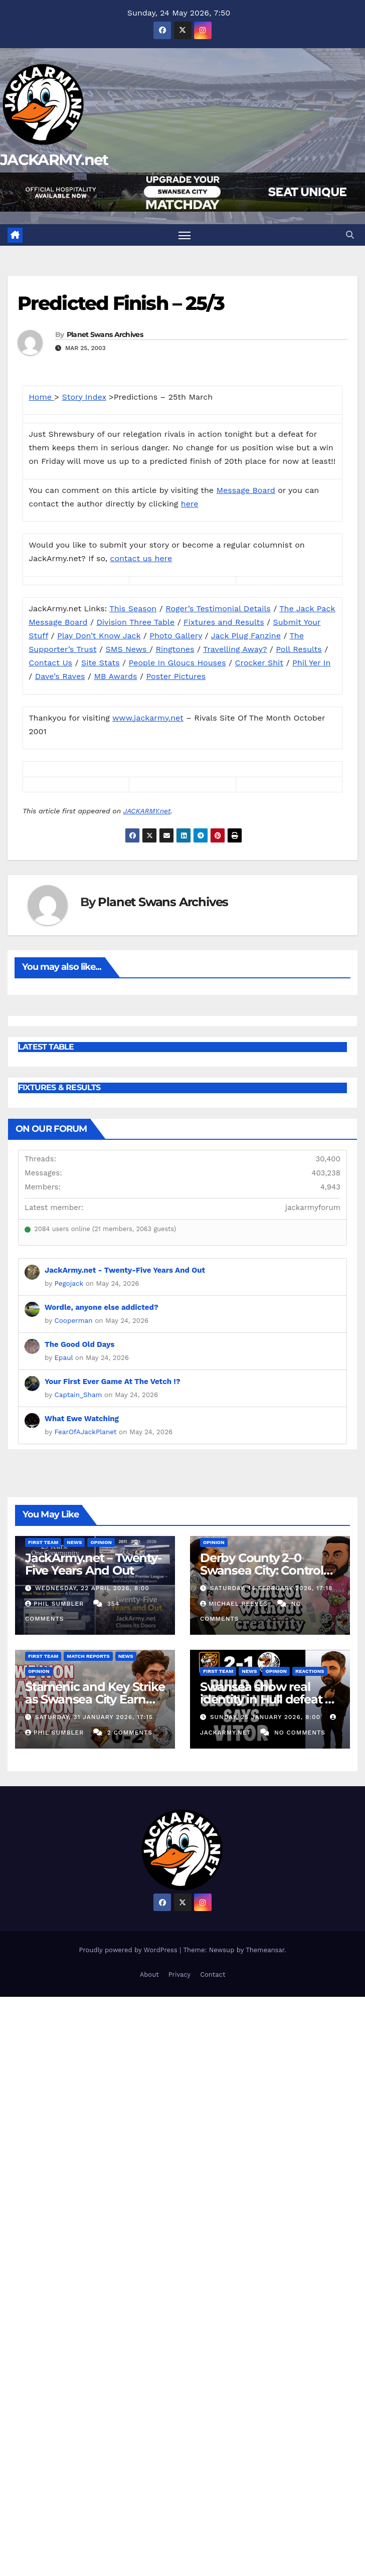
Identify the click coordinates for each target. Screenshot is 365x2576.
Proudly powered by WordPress (129, 1950)
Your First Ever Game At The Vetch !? (112, 1381)
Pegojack (69, 1283)
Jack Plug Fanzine (246, 635)
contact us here (141, 558)
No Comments (299, 1732)
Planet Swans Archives (105, 334)
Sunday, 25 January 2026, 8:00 (266, 1717)
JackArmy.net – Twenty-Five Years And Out (93, 1564)
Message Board (246, 490)
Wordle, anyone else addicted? (101, 1307)
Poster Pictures (176, 676)
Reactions (309, 1671)
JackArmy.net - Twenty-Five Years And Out (125, 1270)
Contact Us (50, 662)
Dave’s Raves (60, 676)
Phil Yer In (311, 662)
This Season (132, 608)
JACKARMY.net (54, 159)
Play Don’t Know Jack (98, 635)
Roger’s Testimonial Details (218, 608)
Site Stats (100, 662)
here (190, 503)
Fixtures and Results (224, 622)
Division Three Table (135, 622)
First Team (43, 1542)
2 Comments (129, 1732)
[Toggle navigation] (184, 235)
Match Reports (88, 1656)
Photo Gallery (175, 635)
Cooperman (74, 1320)
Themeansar (265, 1950)
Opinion (101, 1542)
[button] (350, 235)
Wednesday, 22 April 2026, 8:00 (92, 1588)
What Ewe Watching (82, 1418)
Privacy (179, 1974)
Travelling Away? (235, 649)
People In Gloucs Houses (177, 662)
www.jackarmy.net (148, 718)
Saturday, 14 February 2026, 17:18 (271, 1588)
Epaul (64, 1357)
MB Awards (115, 676)
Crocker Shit (259, 662)
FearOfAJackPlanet (86, 1432)
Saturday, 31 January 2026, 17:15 (94, 1717)
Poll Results (299, 649)
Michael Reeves (235, 1603)
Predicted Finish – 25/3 (121, 303)
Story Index (84, 397)
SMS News (127, 649)
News (74, 1542)
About (149, 1974)
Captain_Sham (78, 1395)
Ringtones (174, 649)
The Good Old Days (79, 1344)
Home (41, 397)
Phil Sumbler (55, 1603)
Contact (212, 1974)
